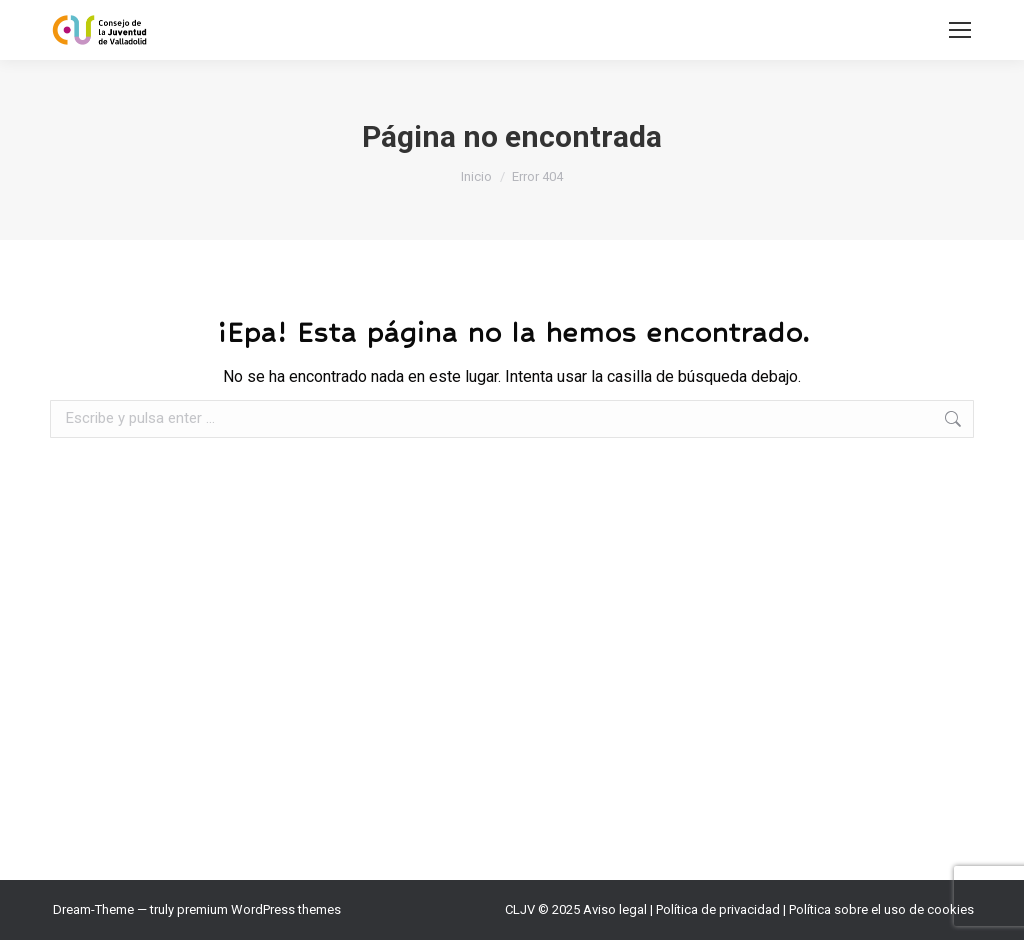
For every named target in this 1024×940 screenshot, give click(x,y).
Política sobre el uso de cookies (881, 909)
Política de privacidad (718, 909)
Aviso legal (615, 909)
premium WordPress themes (259, 909)
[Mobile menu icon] (960, 30)
